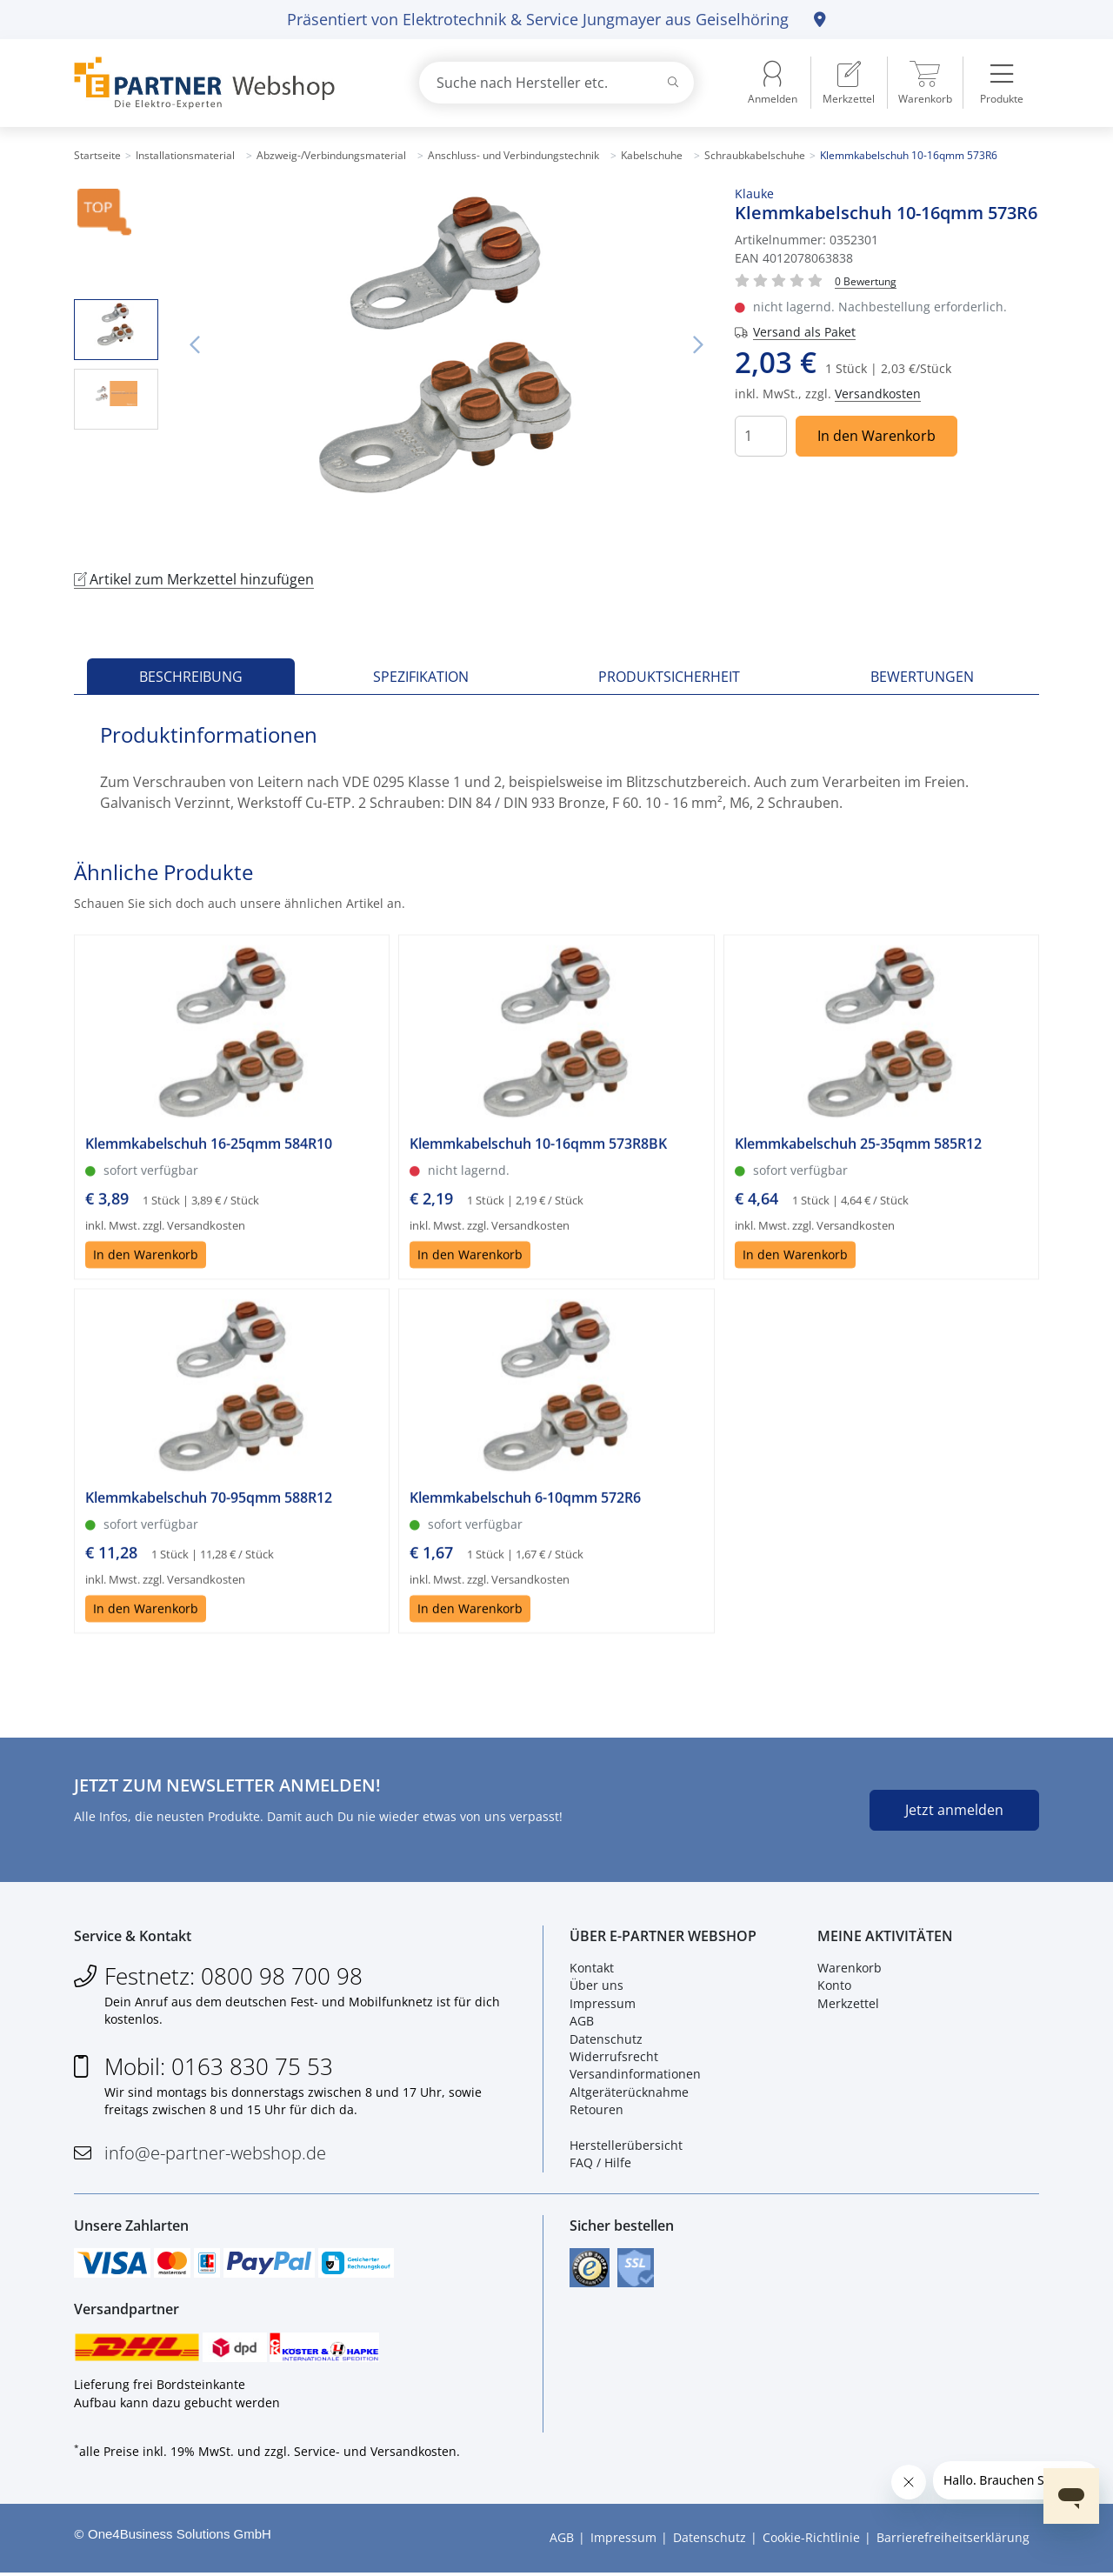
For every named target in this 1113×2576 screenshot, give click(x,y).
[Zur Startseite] (226, 83)
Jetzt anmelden (954, 1809)
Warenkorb (849, 1968)
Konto (834, 1987)
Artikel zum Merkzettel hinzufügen (194, 579)
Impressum (603, 2004)
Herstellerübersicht (626, 2146)
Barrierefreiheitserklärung (953, 2541)
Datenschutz (606, 2040)
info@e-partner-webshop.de (215, 2154)
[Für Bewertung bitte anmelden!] (865, 280)
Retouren (596, 2110)
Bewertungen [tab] (922, 676)
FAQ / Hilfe (600, 2164)
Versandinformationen (635, 2075)
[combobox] (556, 82)
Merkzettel (848, 2004)
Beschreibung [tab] (191, 676)
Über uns (596, 1987)
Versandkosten (878, 393)
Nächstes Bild (698, 345)
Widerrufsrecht (614, 2057)
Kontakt (592, 1968)
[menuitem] (848, 83)
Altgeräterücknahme (629, 2093)
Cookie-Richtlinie (811, 2541)
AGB (582, 2021)
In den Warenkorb (876, 435)
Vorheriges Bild (194, 345)
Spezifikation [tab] (421, 676)
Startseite (97, 155)
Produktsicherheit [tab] (669, 676)
